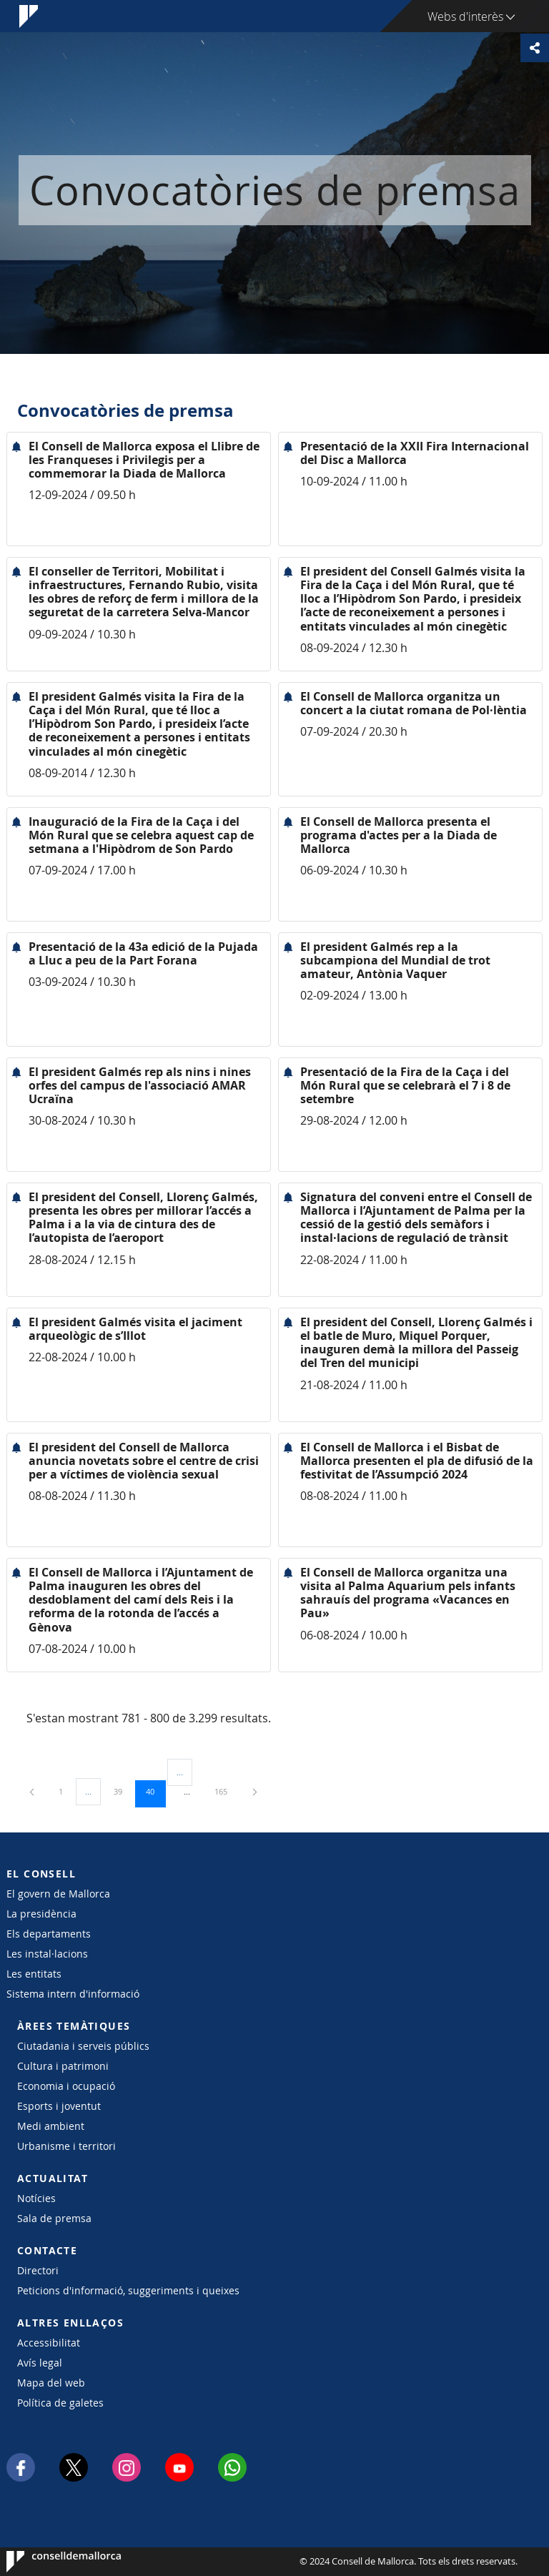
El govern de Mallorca (58, 1893)
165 (226, 1791)
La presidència (41, 1913)
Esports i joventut (59, 2106)
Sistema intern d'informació (72, 1993)
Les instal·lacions (47, 1953)
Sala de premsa (54, 2218)
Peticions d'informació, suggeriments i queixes (128, 2290)
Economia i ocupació (66, 2086)
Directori (38, 2270)
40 (155, 1791)
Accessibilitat (48, 2342)
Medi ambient (50, 2126)
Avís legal (39, 2362)
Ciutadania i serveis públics (83, 2046)
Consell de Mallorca (49, 2561)
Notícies (36, 2198)
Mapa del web (51, 2382)
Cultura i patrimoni (63, 2066)
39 (123, 1791)
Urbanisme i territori (66, 2146)
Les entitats (33, 1973)
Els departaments (48, 1933)
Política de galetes (60, 2402)
